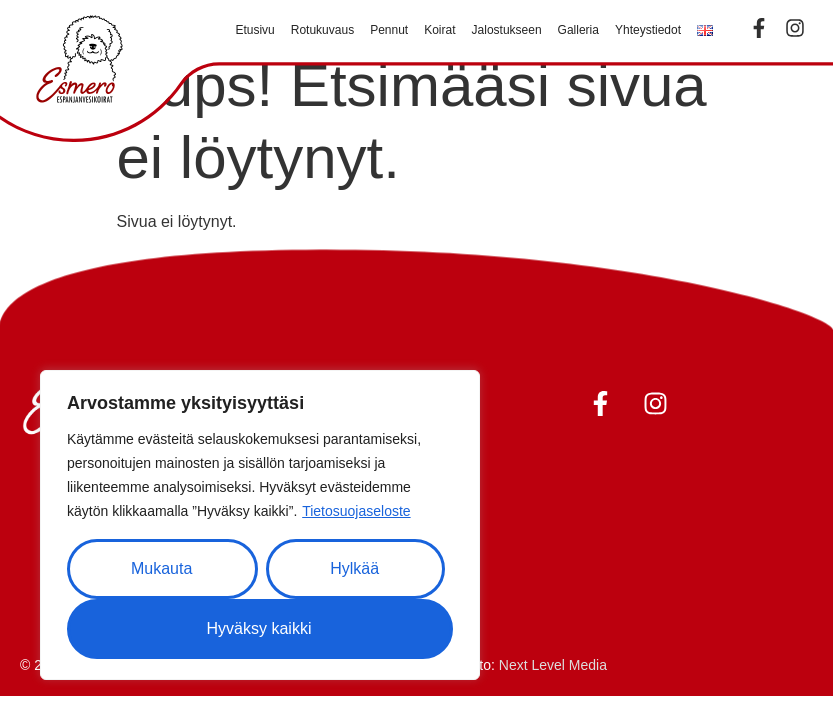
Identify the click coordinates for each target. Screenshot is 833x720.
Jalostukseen (507, 30)
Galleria (578, 30)
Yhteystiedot (648, 30)
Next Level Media (553, 665)
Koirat (439, 30)
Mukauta (161, 568)
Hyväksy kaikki (259, 628)
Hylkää (354, 568)
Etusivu (254, 30)
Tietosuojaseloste (356, 511)
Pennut (389, 30)
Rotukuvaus (322, 30)
